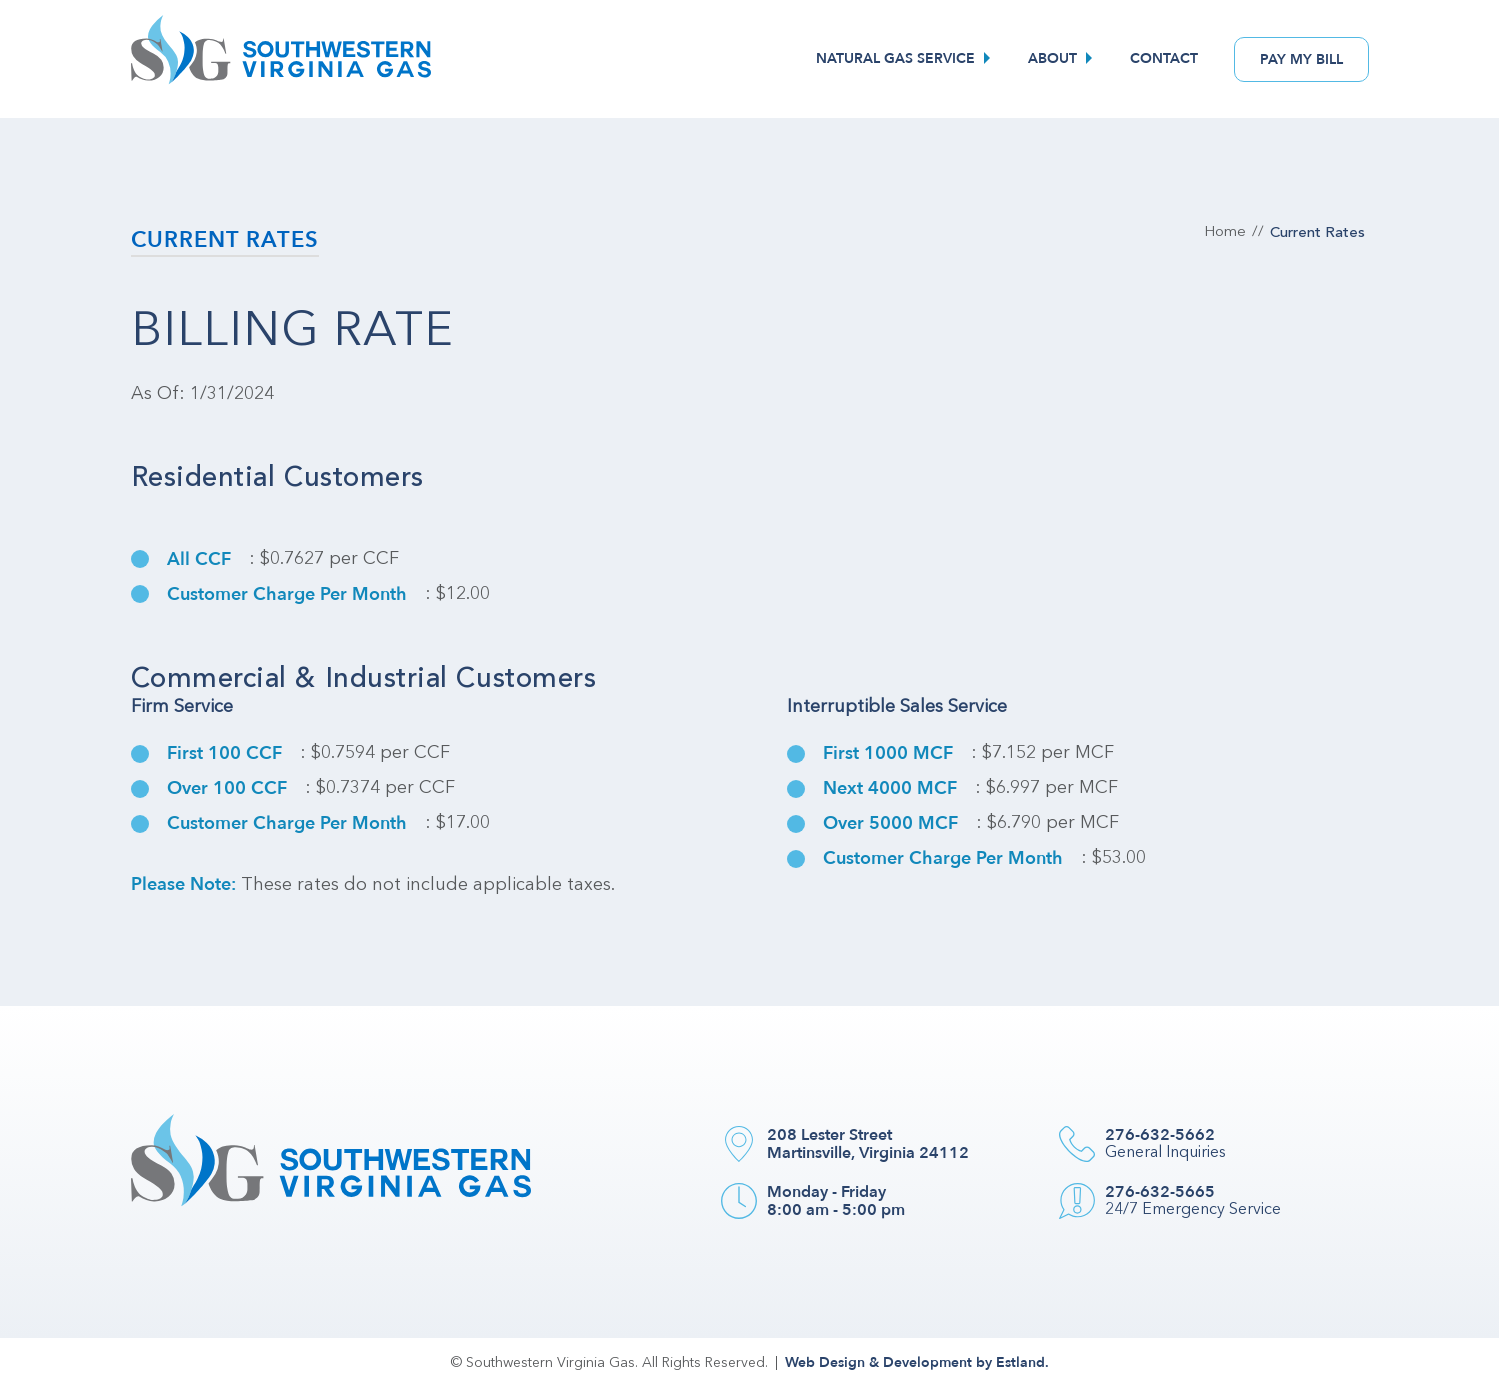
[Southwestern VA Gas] (281, 59)
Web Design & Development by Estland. (917, 1362)
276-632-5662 (1160, 1135)
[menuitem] (906, 59)
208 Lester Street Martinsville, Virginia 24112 (868, 1144)
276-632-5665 (1160, 1192)
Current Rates (225, 240)
